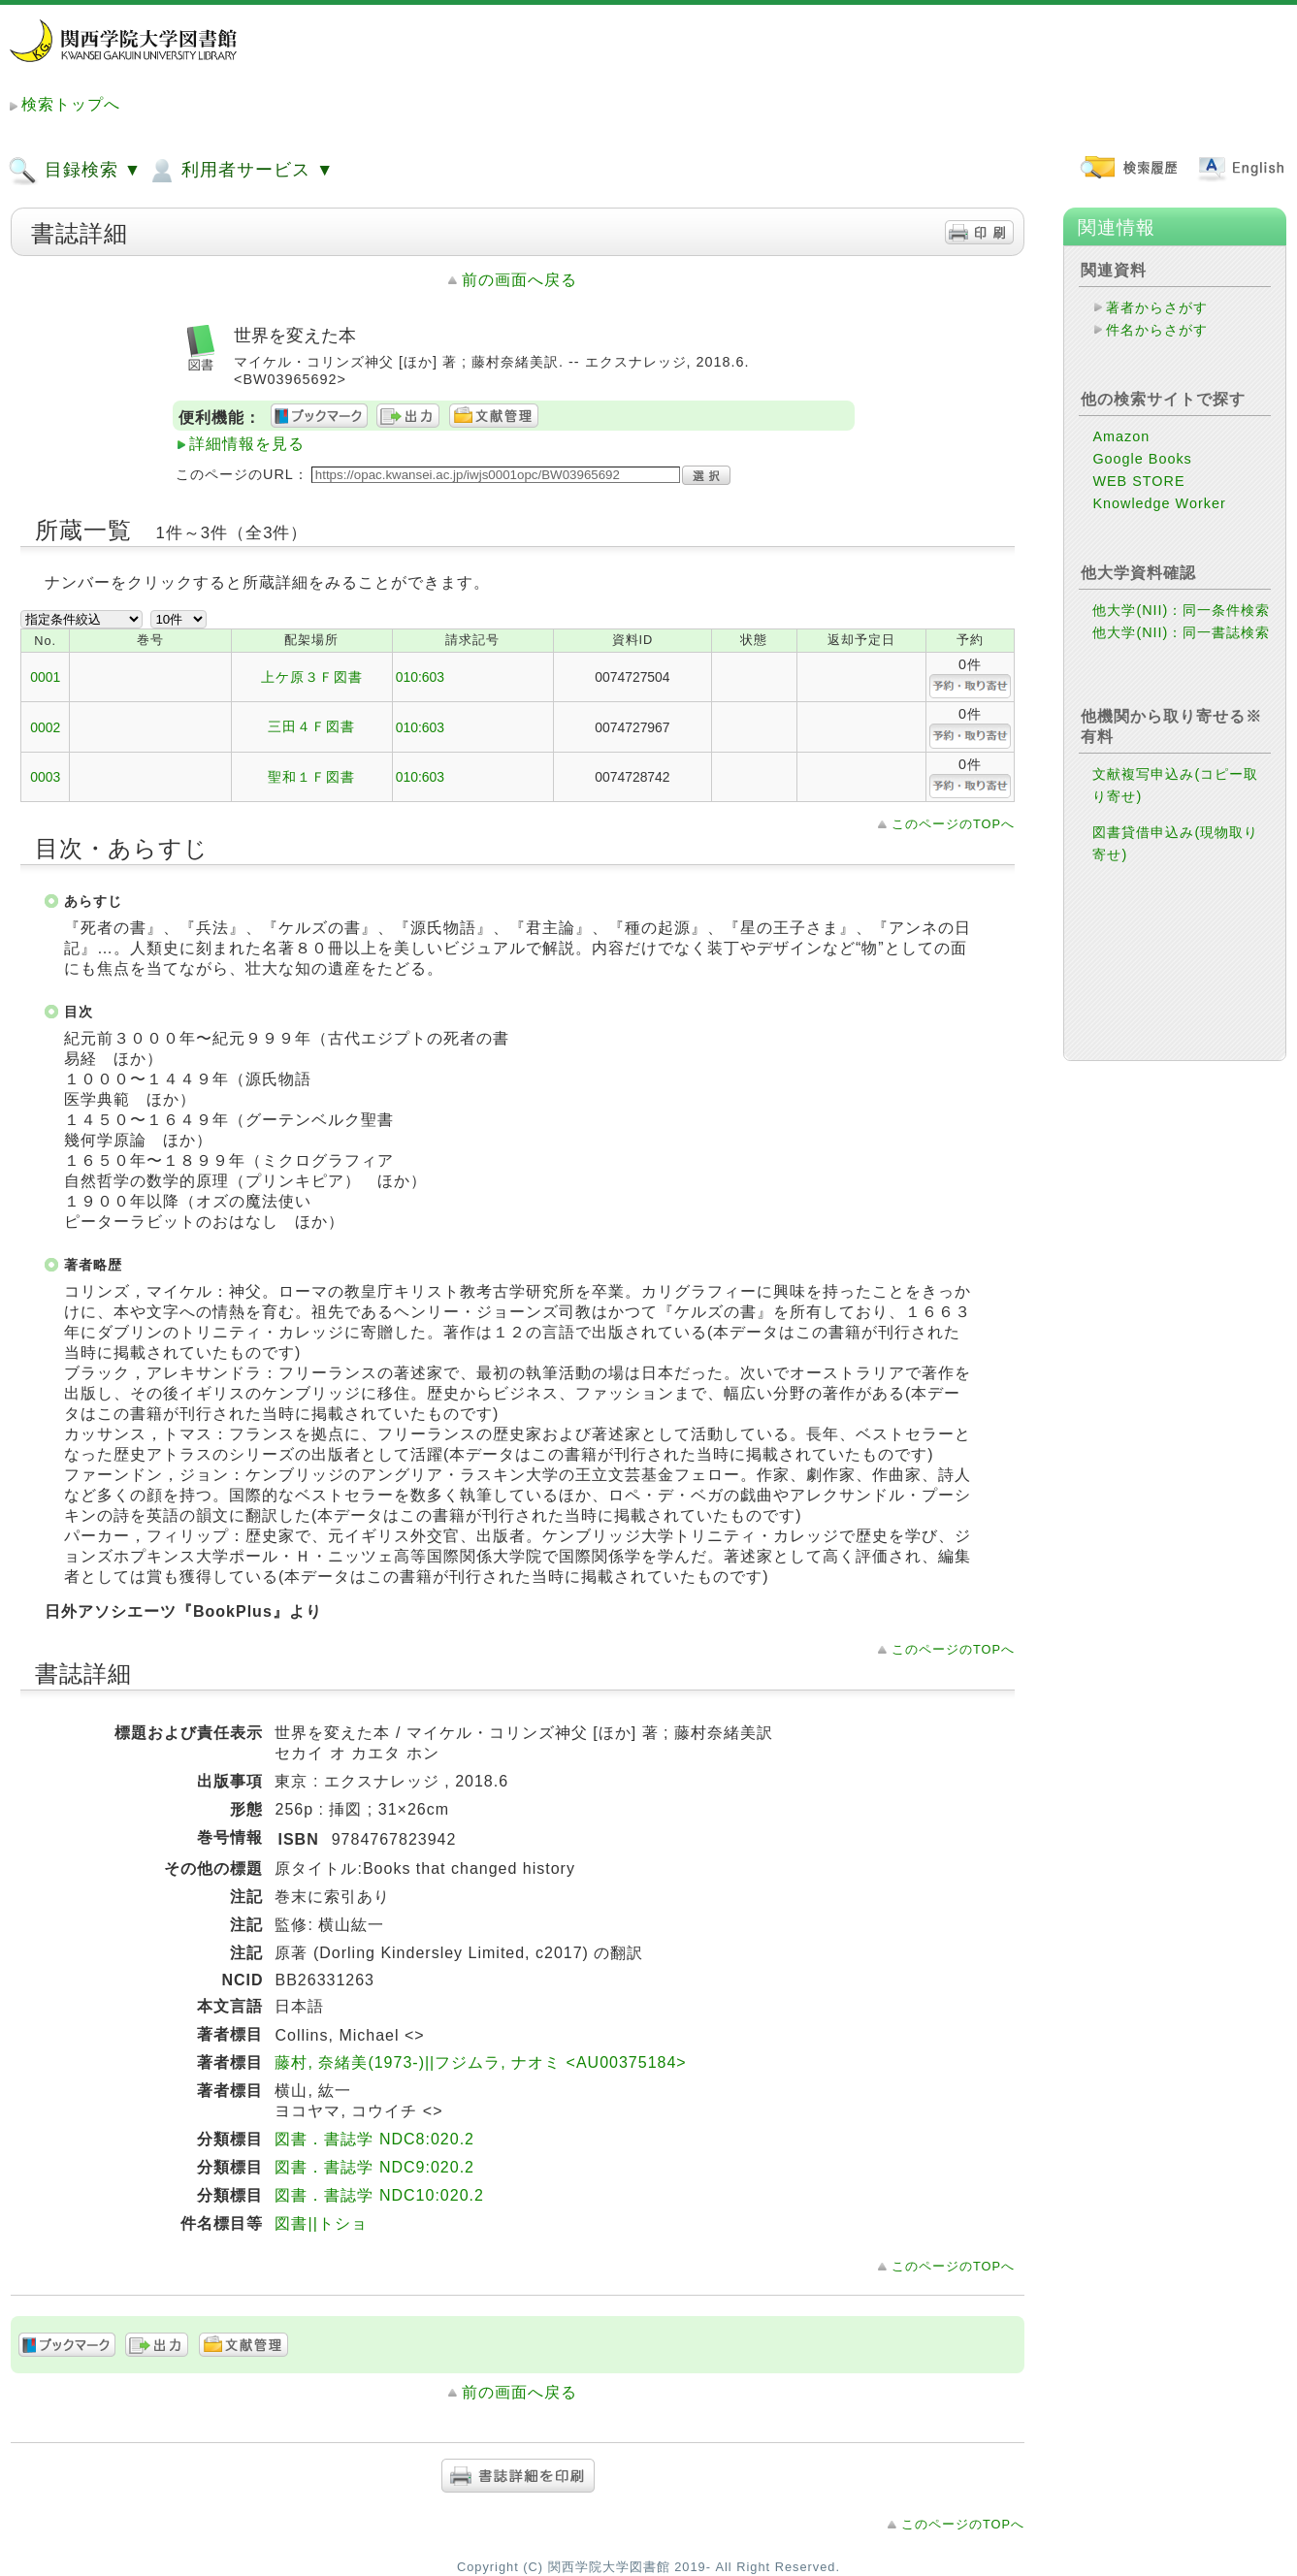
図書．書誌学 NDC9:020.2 (374, 2167)
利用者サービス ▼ (240, 170)
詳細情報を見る (247, 443)
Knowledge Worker (1158, 503)
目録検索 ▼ (75, 170)
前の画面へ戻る (519, 280)
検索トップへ (70, 104)
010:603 (420, 677)
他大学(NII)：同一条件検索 (1181, 610)
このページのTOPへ (953, 824)
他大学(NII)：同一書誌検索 (1181, 632)
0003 (45, 777)
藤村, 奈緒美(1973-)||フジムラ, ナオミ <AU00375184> (480, 2062)
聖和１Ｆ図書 (311, 777)
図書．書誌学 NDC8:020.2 (374, 2139)
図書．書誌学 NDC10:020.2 (379, 2195)
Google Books (1141, 459)
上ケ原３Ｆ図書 (312, 677)
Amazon (1121, 436)
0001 (45, 677)
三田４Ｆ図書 (311, 726)
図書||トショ (321, 2223)
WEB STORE (1138, 481)
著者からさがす (1157, 307)
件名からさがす (1157, 330)
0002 (45, 727)
